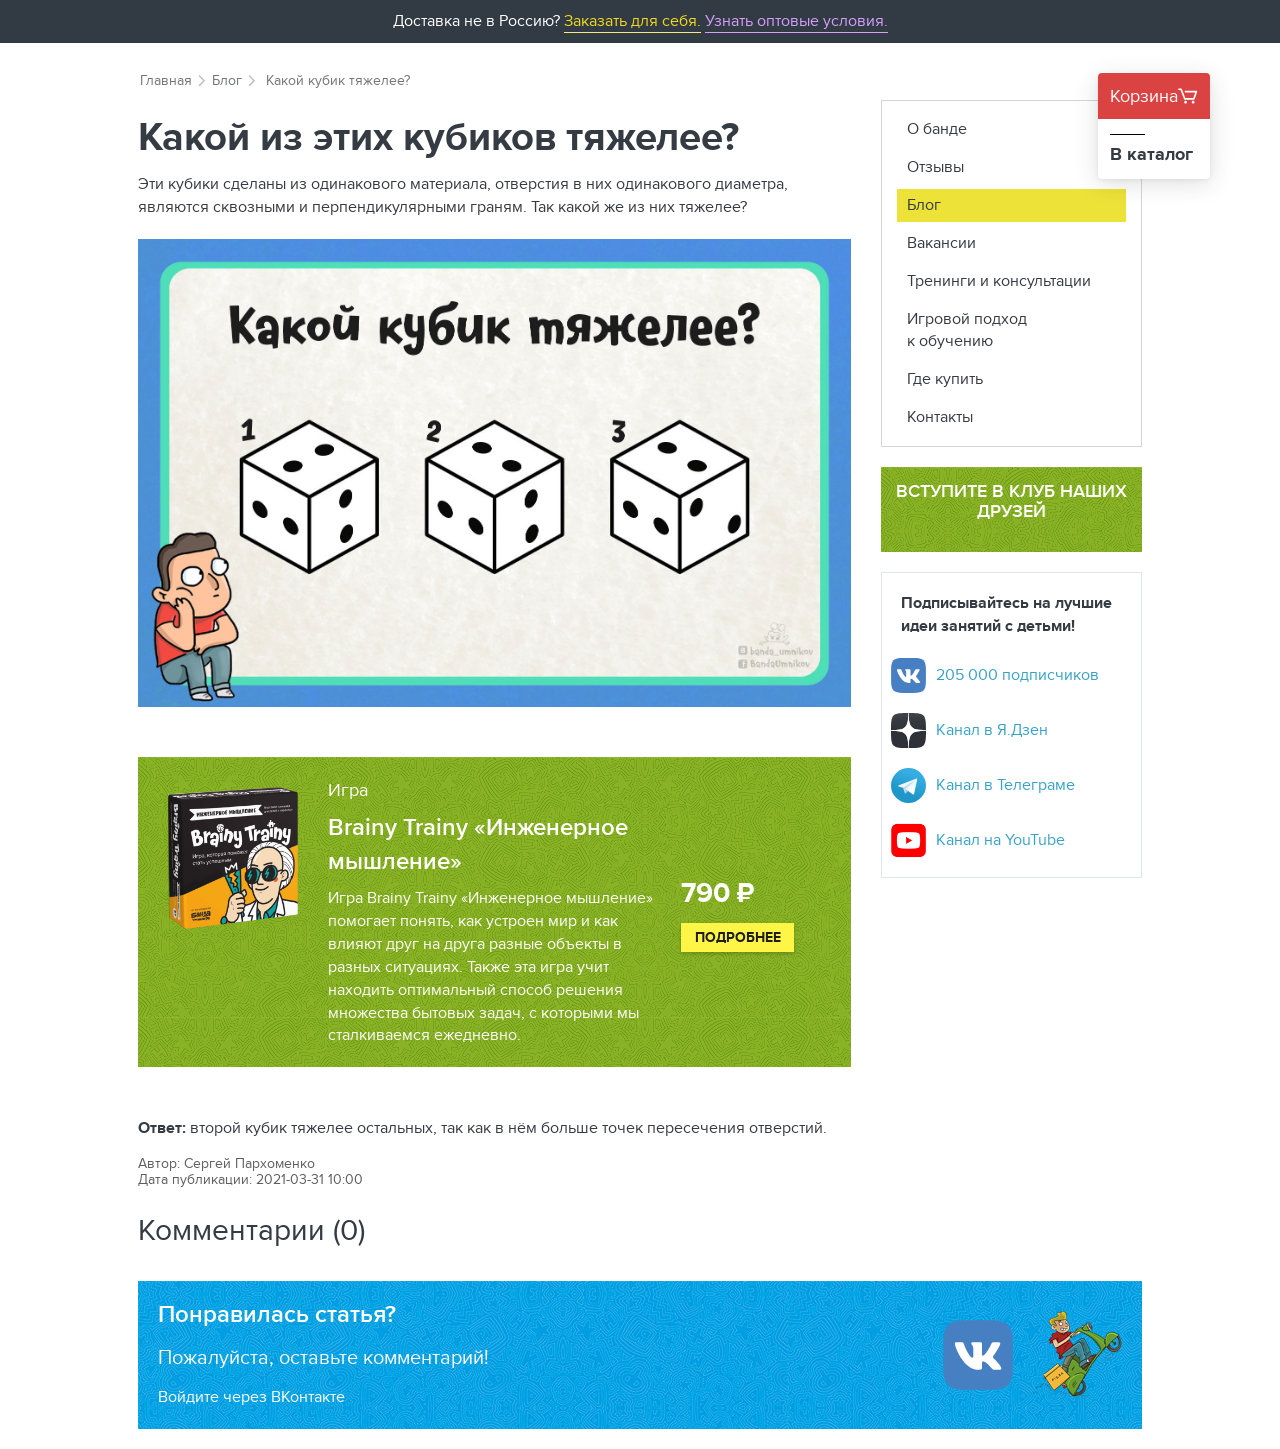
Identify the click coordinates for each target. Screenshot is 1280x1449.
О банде (937, 128)
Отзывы (935, 166)
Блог (227, 80)
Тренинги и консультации (999, 280)
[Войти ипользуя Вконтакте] (978, 1355)
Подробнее (738, 937)
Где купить (945, 378)
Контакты (940, 416)
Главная (166, 80)
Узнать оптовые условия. (796, 20)
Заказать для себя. (632, 20)
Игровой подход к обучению (967, 330)
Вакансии (941, 242)
